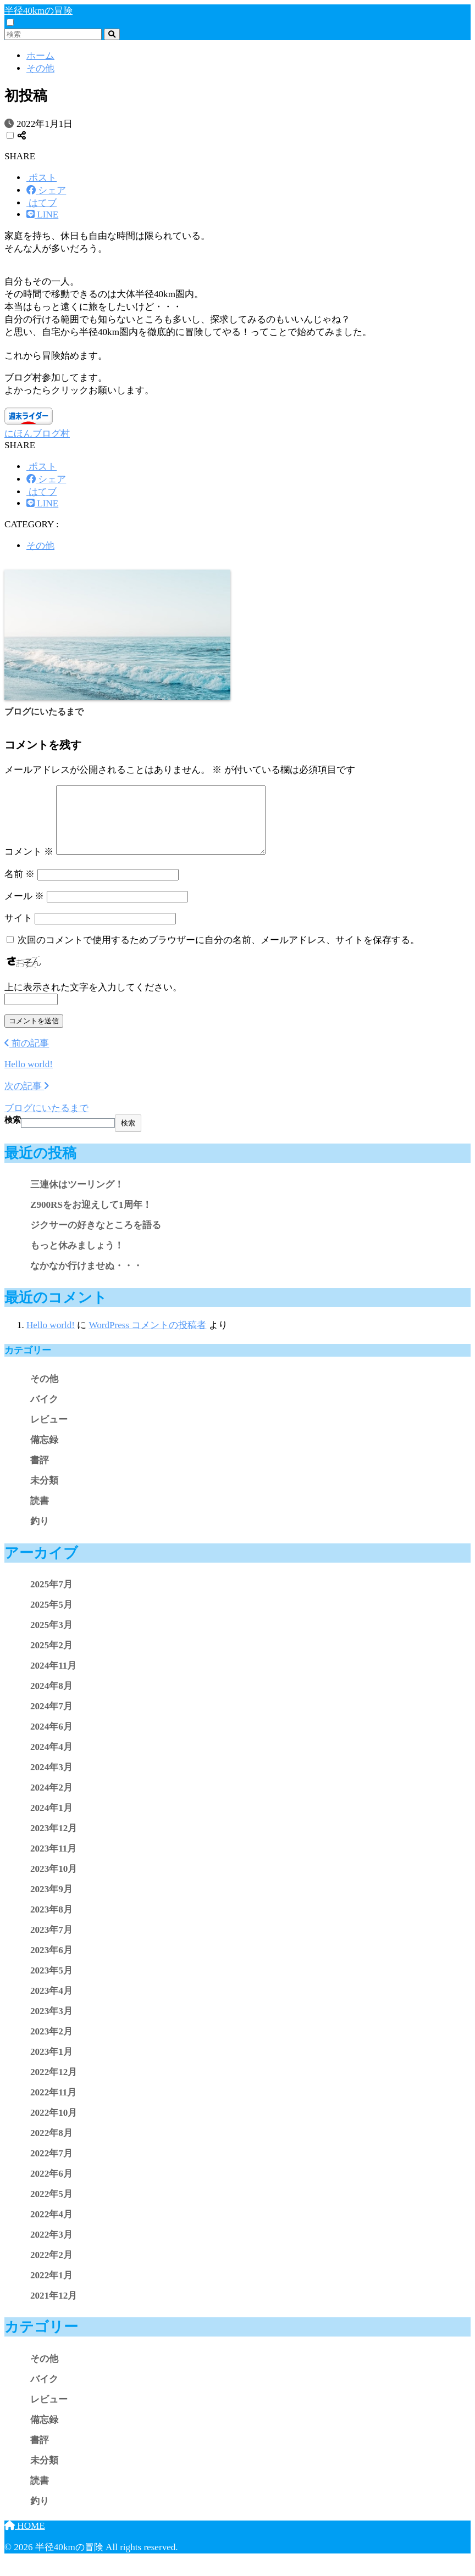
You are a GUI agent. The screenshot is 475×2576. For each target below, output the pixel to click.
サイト (18, 931)
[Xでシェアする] (41, 177)
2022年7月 (51, 2166)
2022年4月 (51, 2227)
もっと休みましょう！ (77, 1258)
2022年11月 (53, 2105)
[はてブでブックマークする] (41, 203)
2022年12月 (53, 2085)
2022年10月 (53, 2126)
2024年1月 (51, 1821)
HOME (24, 2539)
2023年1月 (51, 2065)
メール (24, 909)
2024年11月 (53, 1679)
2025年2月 (51, 1658)
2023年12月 (53, 1841)
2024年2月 (51, 1801)
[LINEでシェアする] (42, 214)
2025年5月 (51, 1618)
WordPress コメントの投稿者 (147, 1338)
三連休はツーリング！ (77, 1197)
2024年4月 (51, 1760)
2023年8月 (51, 1922)
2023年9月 (51, 1902)
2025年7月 (51, 1597)
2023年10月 (53, 1882)
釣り (39, 1534)
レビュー (49, 1433)
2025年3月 (51, 1638)
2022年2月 (51, 2268)
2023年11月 (53, 1861)
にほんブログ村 (37, 433)
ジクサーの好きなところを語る (95, 1238)
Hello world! (50, 1338)
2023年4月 (51, 2004)
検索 (12, 1133)
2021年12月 (53, 2309)
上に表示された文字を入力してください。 (93, 1000)
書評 (39, 1473)
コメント (28, 865)
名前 (19, 887)
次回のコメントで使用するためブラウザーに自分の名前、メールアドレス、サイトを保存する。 (218, 953)
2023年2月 (51, 2044)
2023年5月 (51, 1983)
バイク (44, 1412)
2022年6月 (51, 2187)
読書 (39, 1514)
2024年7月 (51, 1719)
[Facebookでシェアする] (46, 190)
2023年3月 (51, 2024)
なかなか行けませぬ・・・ (86, 1279)
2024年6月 (51, 1740)
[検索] (112, 34)
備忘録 (44, 1453)
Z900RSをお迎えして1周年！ (91, 1218)
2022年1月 (51, 2288)
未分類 (44, 1493)
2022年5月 (51, 2207)
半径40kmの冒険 (38, 10)
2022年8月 (51, 2146)
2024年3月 (51, 1780)
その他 (40, 545)
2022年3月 (51, 2248)
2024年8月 (51, 1699)
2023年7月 (51, 1943)
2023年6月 (51, 1963)
